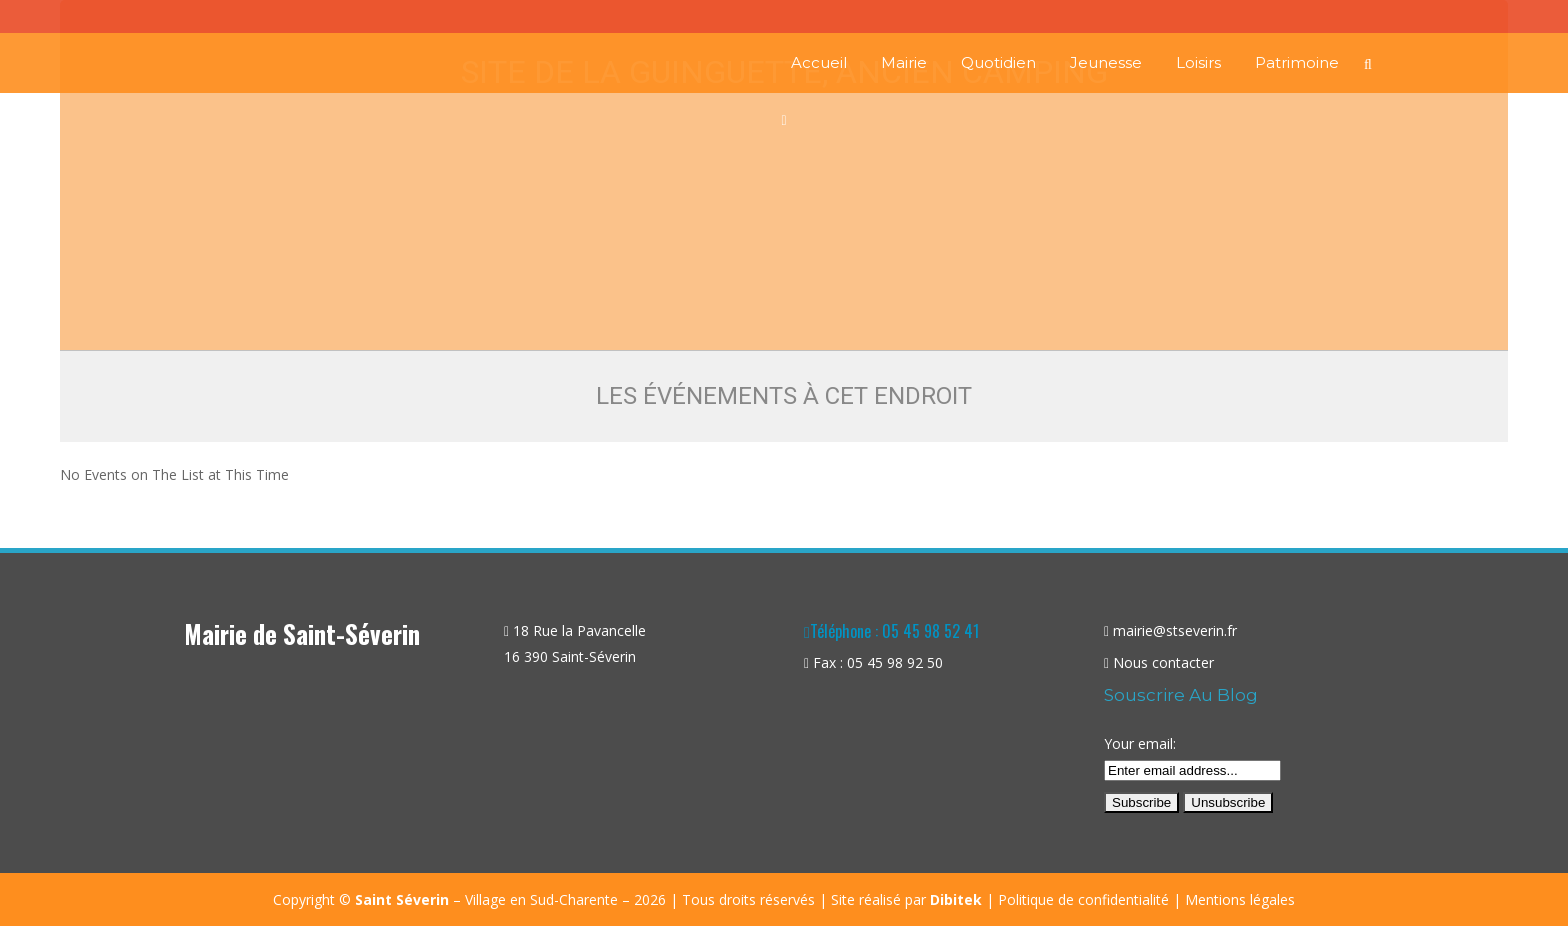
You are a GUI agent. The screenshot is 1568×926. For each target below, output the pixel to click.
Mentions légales (1240, 899)
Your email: (1140, 743)
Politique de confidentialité (1083, 899)
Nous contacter (1163, 662)
